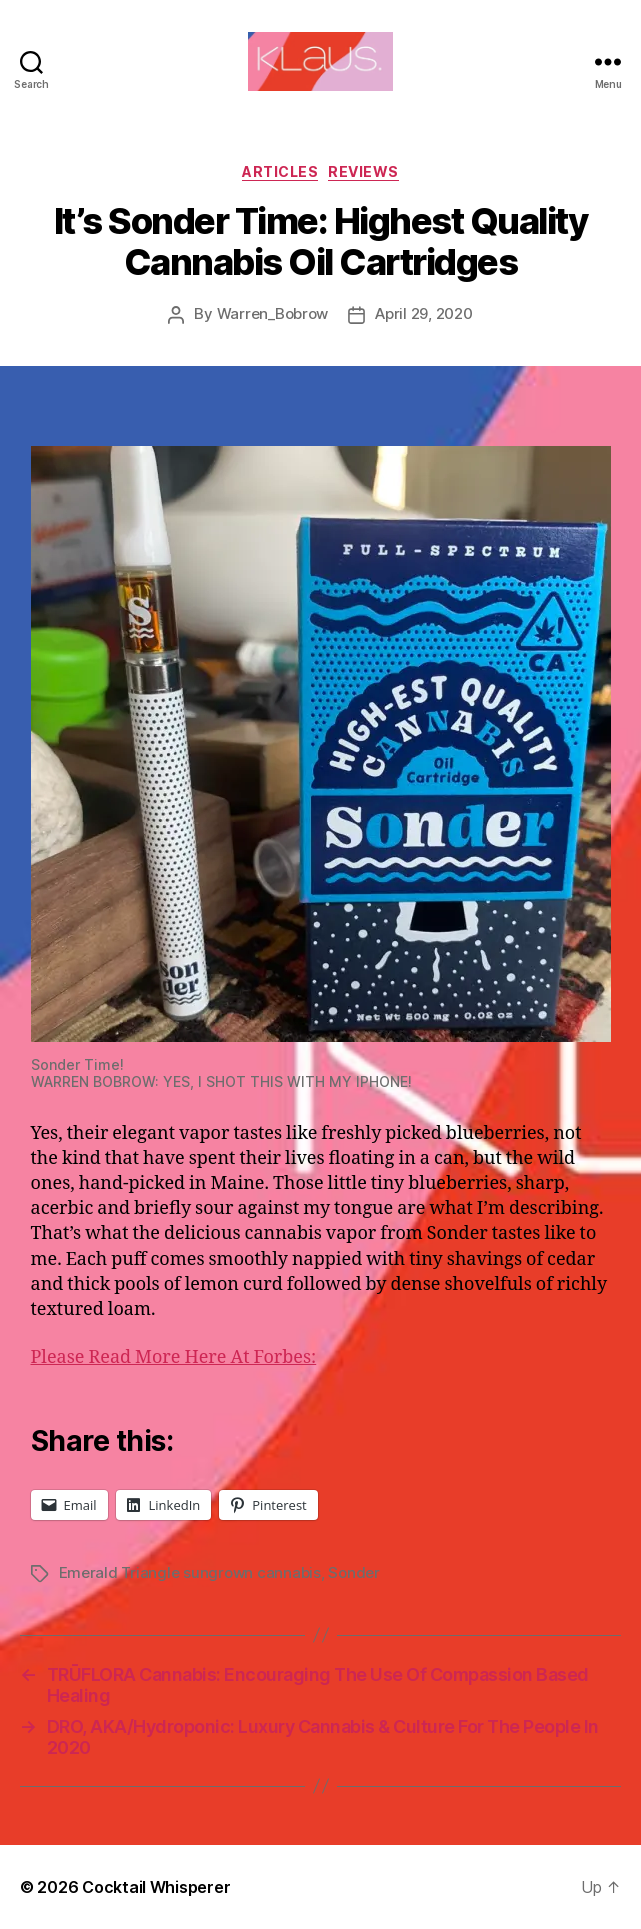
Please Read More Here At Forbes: (174, 1357)
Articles (280, 171)
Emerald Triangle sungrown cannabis (190, 1572)
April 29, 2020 (423, 313)
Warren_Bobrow (273, 313)
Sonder (353, 1572)
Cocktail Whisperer (156, 1887)
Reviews (363, 171)
